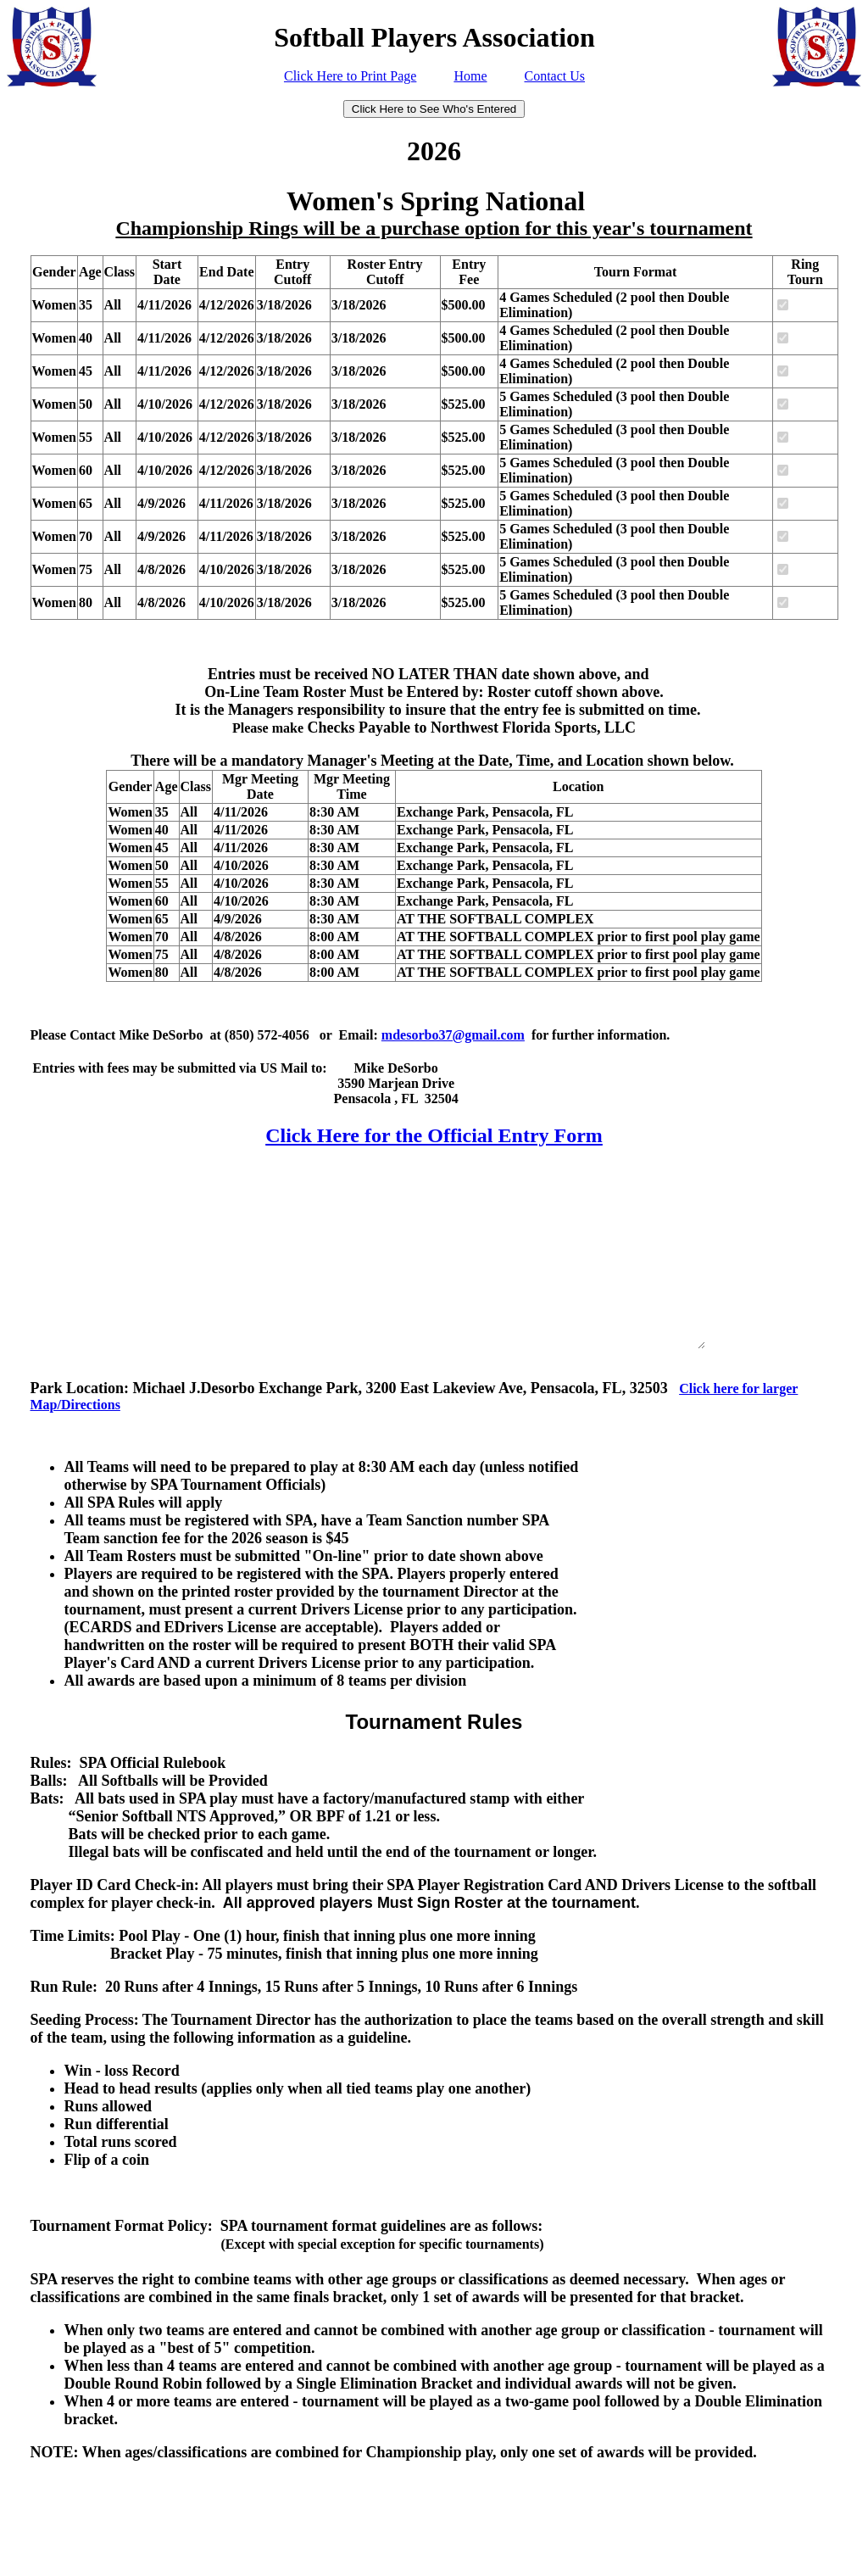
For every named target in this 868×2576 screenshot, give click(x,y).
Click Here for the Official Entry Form (434, 1135)
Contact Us (554, 76)
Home (470, 76)
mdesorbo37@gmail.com (453, 1035)
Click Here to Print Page (350, 76)
